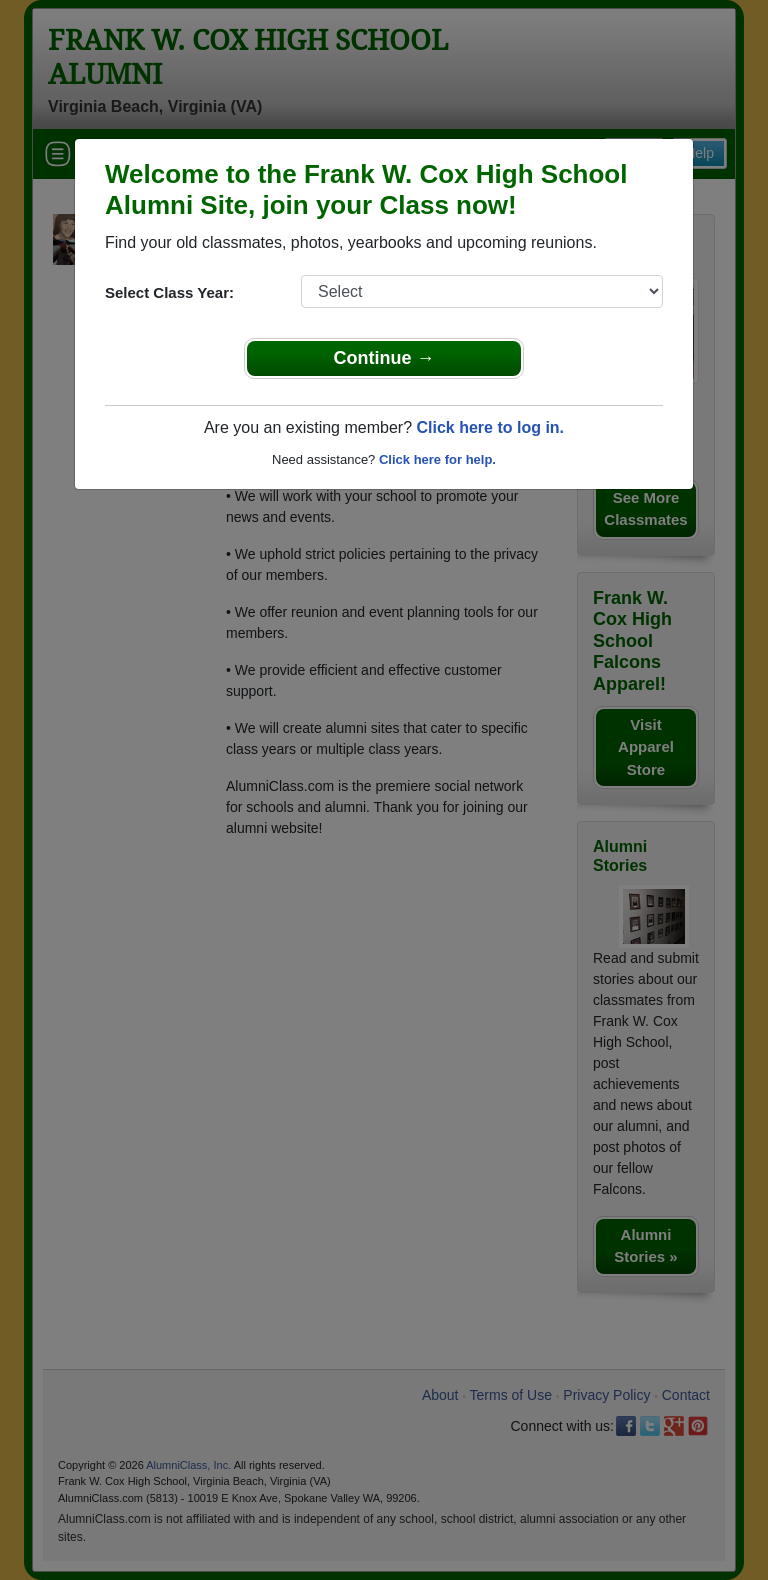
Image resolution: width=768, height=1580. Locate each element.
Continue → (384, 358)
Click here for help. (437, 459)
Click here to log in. (490, 427)
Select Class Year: (169, 292)
